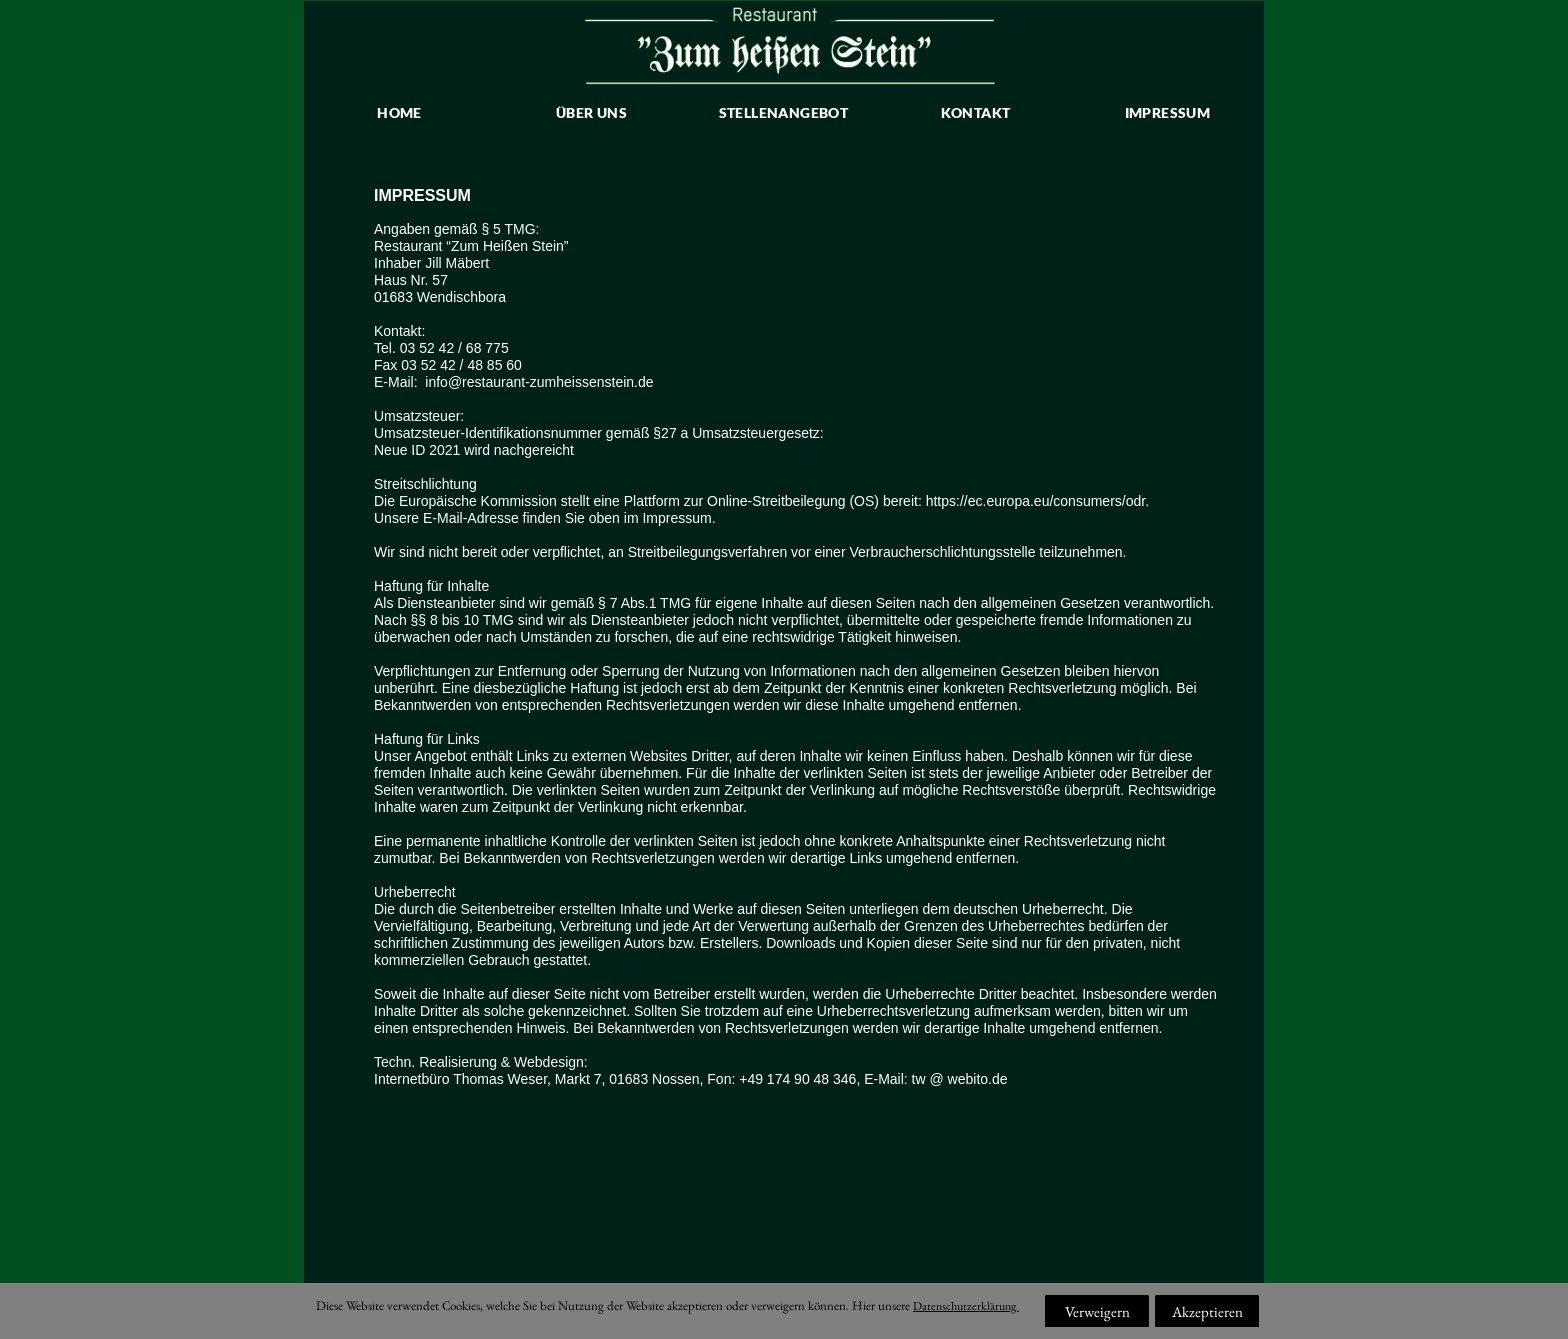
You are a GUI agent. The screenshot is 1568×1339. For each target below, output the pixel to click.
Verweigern (1097, 1311)
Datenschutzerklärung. (966, 1306)
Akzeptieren (1207, 1311)
